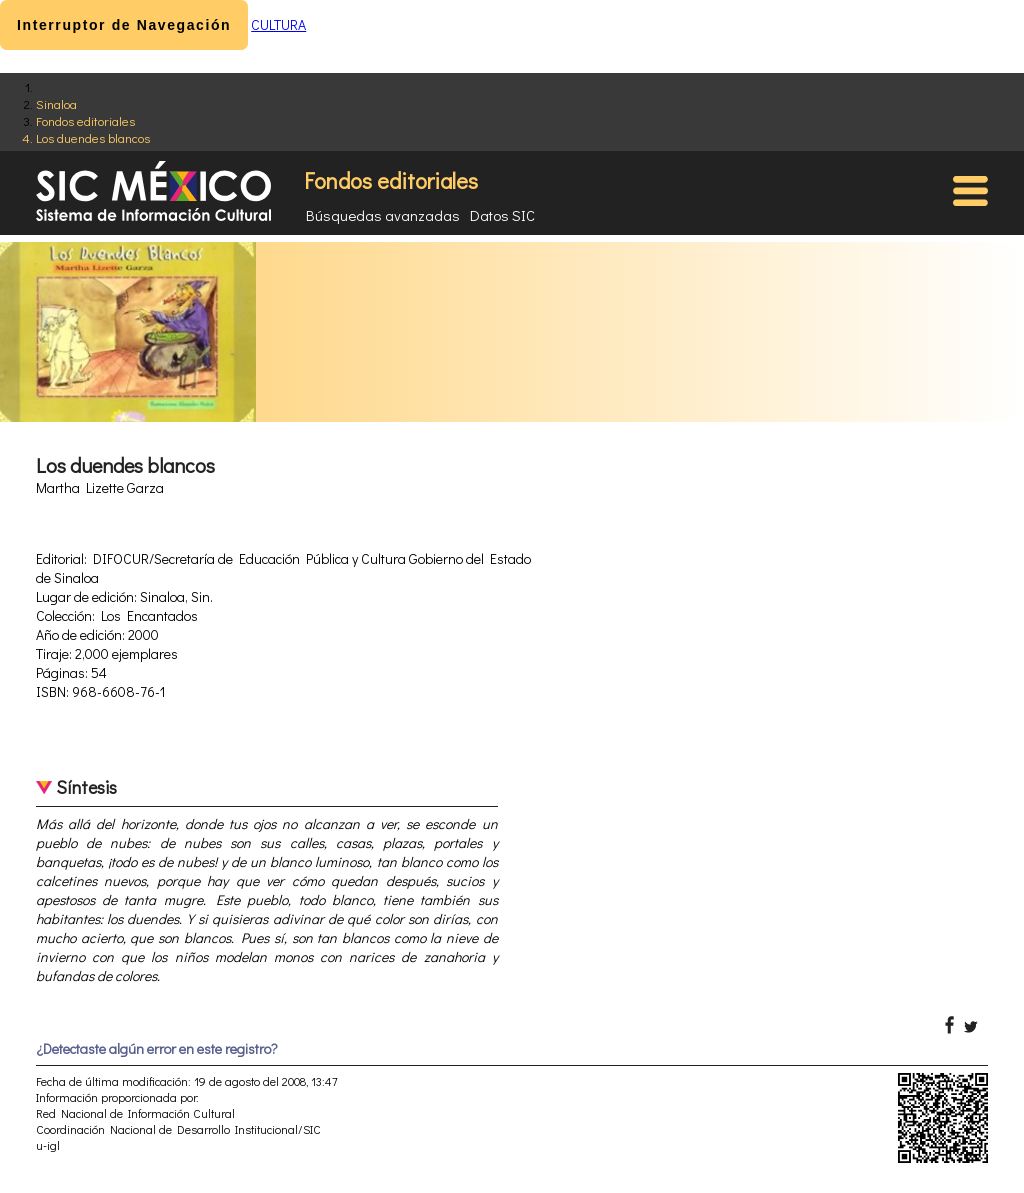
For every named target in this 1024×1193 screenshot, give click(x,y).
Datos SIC (502, 215)
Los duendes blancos (93, 137)
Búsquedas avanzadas (383, 215)
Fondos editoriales (85, 120)
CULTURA (278, 24)
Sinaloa (56, 103)
